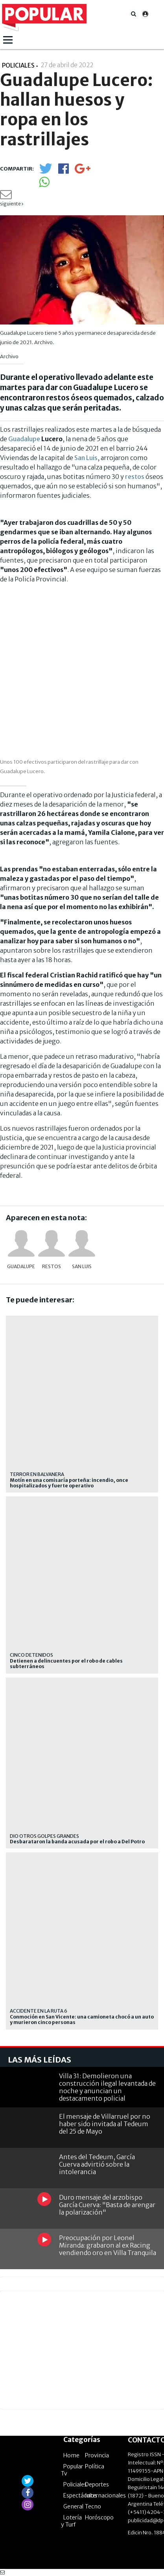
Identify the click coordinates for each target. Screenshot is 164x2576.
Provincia (97, 2455)
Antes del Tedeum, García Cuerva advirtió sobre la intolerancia (97, 2164)
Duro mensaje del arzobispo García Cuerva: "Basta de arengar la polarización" (107, 2204)
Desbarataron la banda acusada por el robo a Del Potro (77, 1841)
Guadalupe (24, 439)
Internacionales (105, 2495)
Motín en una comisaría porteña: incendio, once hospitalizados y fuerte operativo (69, 1483)
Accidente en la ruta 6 (38, 2011)
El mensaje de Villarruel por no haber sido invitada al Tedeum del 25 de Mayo (104, 2123)
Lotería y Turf (71, 2521)
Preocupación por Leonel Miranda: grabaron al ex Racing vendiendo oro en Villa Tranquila (107, 2245)
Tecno (93, 2506)
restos (134, 476)
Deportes (97, 2484)
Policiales (75, 2484)
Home (71, 2455)
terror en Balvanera (37, 1474)
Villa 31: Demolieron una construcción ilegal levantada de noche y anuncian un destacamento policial (107, 2087)
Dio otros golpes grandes (44, 1836)
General (73, 2506)
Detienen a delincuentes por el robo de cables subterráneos (66, 1663)
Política (94, 2466)
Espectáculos (80, 2495)
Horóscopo (99, 2517)
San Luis (86, 458)
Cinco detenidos (31, 1655)
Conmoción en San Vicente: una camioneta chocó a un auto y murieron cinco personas (82, 2019)
